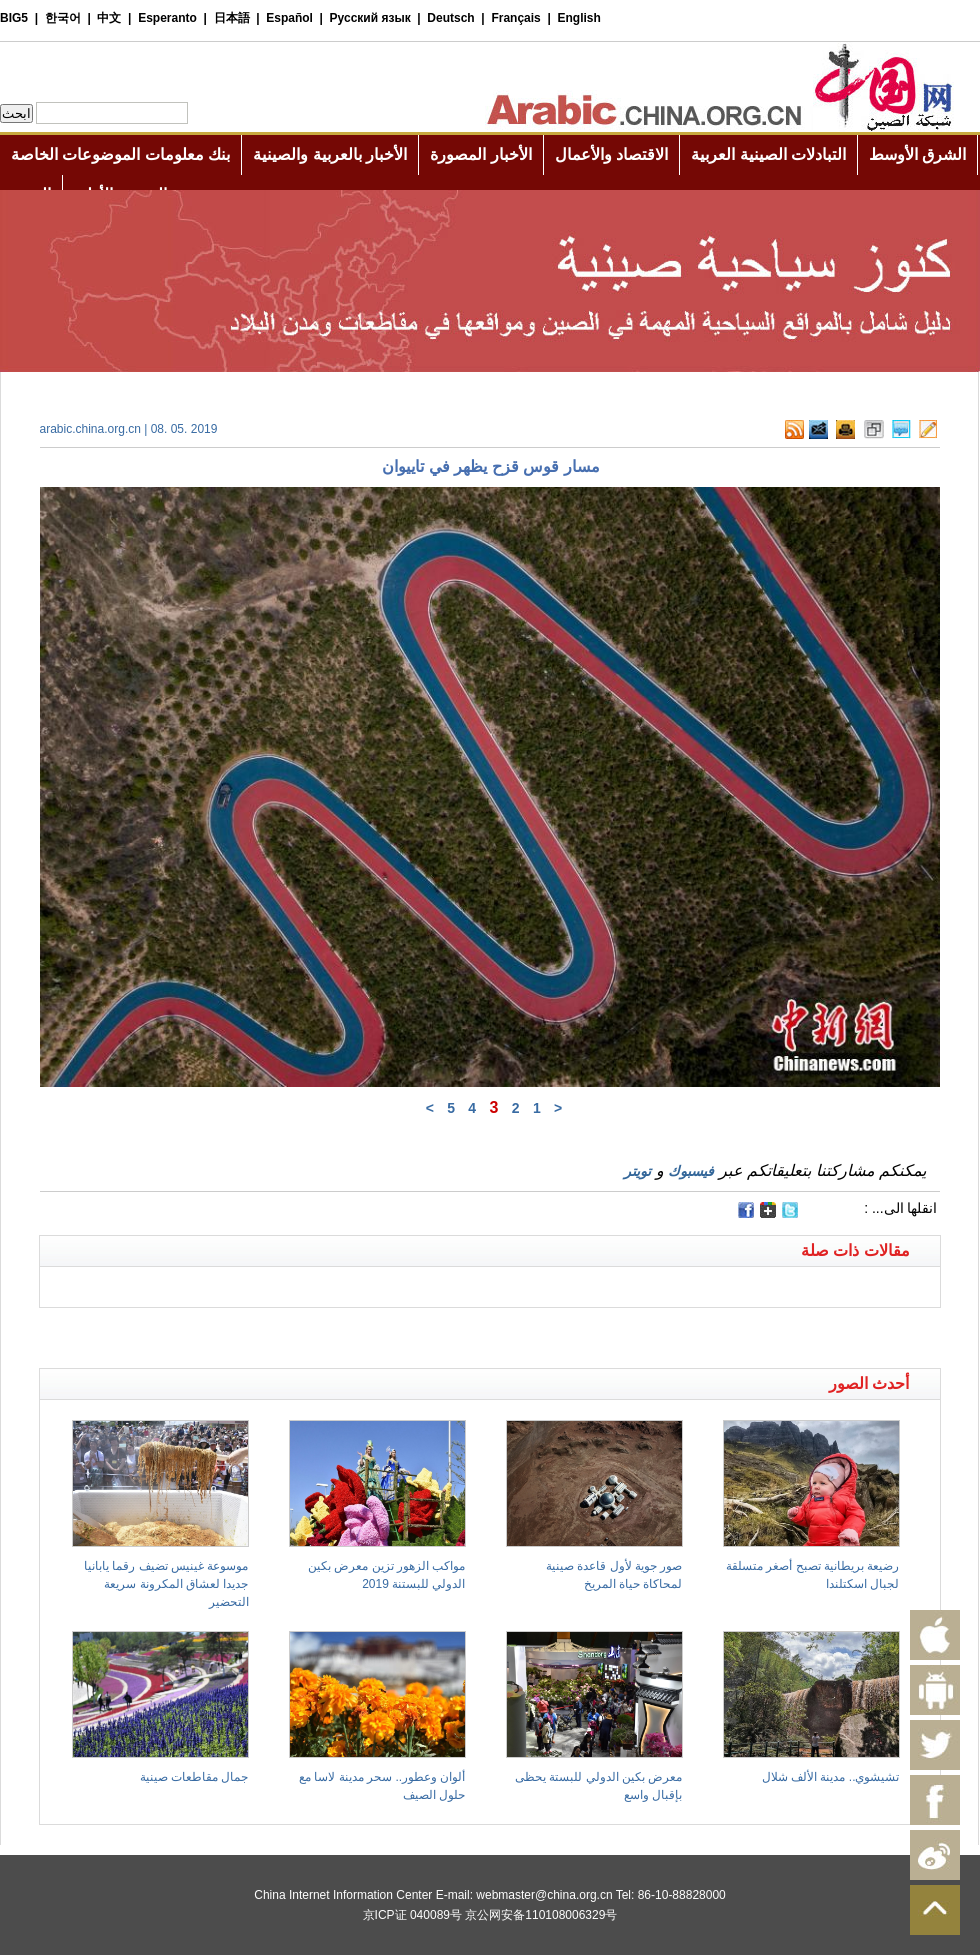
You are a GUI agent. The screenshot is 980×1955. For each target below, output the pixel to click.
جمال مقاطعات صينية (194, 1777)
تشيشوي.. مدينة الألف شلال (831, 1777)
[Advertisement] (265, 1333)
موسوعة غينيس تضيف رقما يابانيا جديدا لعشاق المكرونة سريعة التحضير (166, 1584)
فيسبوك (691, 1171)
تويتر (637, 1171)
